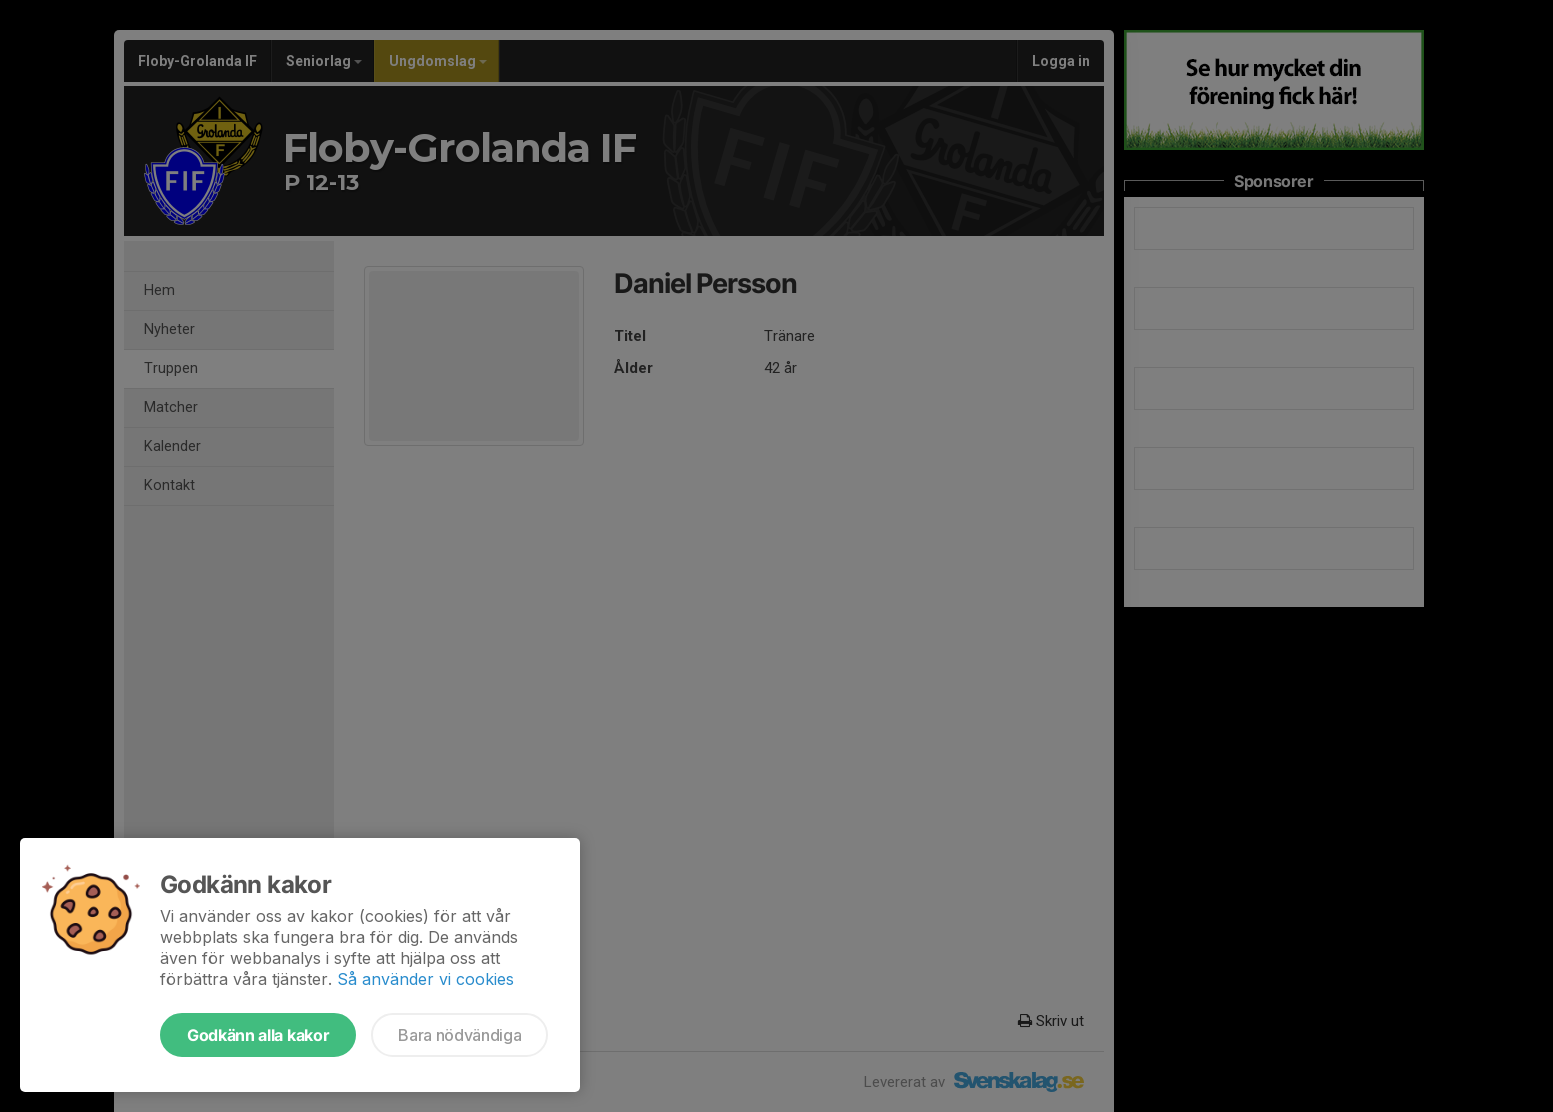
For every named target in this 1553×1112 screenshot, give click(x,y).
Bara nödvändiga (459, 1035)
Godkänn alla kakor (258, 1035)
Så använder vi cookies (425, 979)
